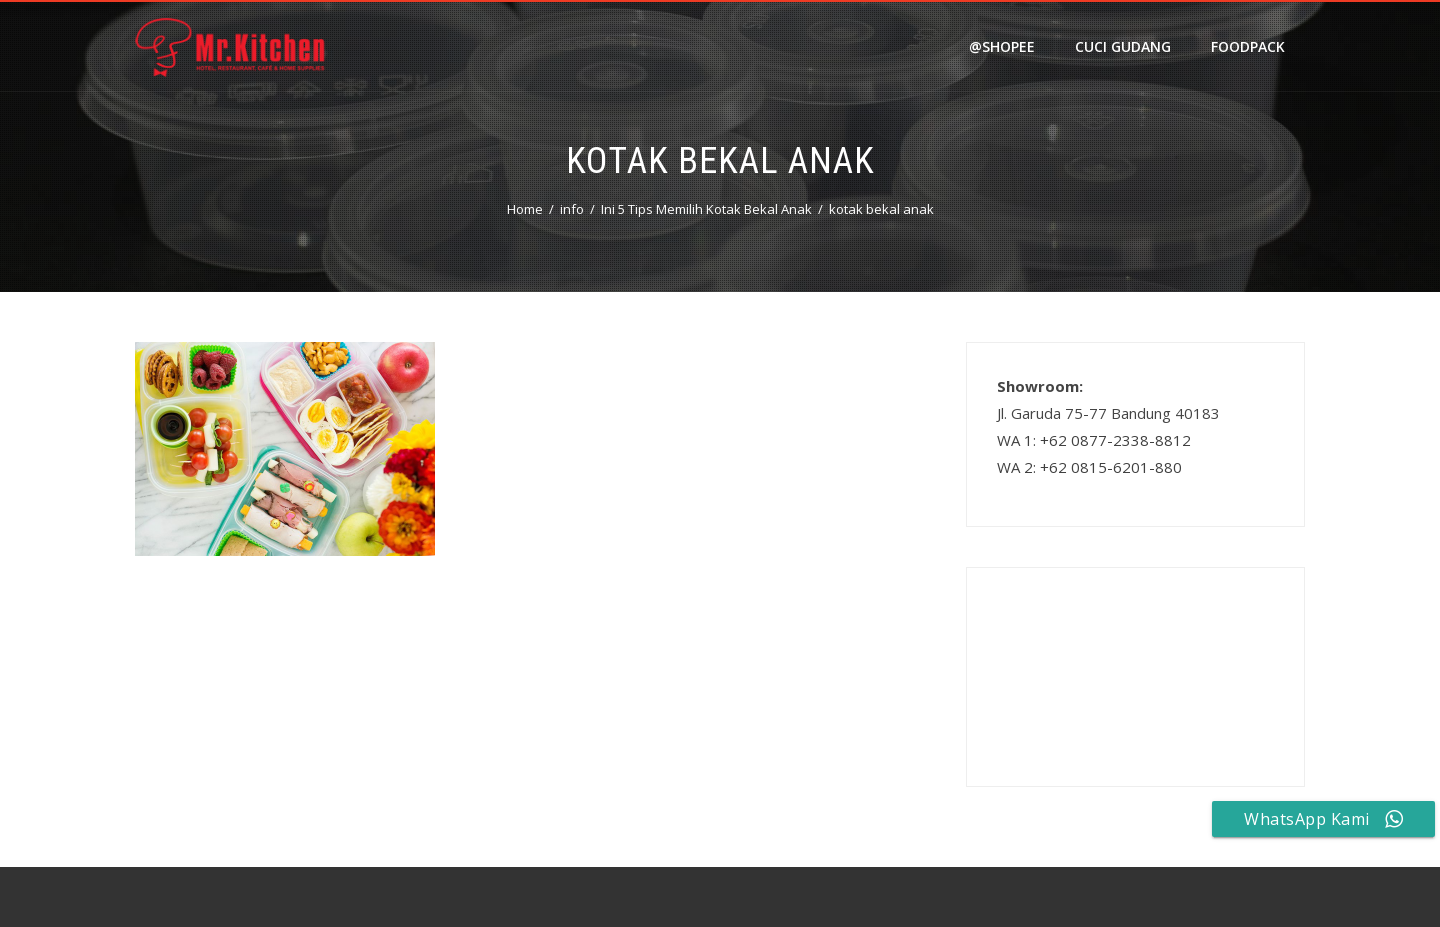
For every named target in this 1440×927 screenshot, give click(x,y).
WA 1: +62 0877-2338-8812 (1094, 440)
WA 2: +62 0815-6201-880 (1089, 467)
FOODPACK (1248, 46)
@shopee (1002, 46)
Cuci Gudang (1123, 46)
